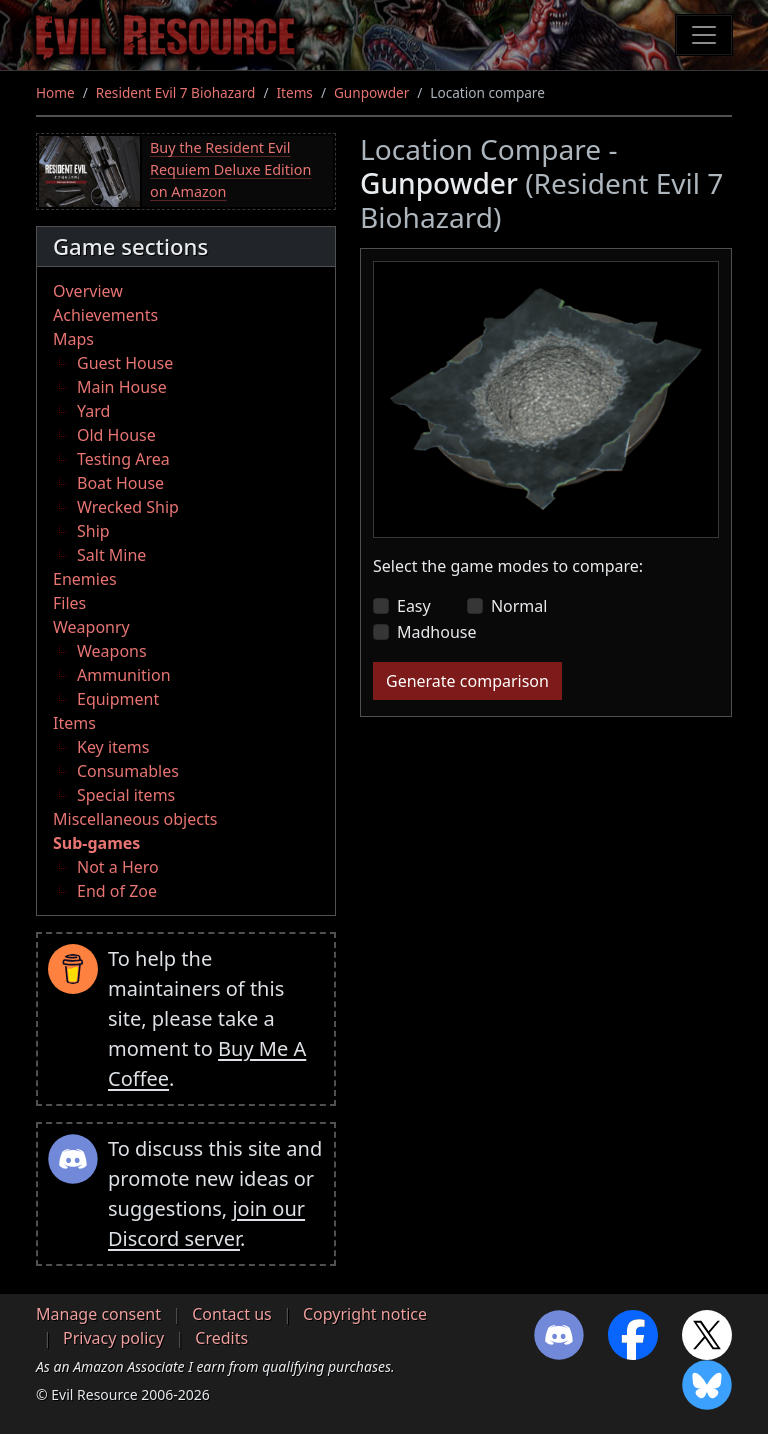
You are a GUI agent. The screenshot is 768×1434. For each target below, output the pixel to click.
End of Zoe (117, 891)
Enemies (85, 579)
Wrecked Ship (128, 507)
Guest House (125, 363)
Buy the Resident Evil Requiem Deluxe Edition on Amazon (230, 169)
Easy (414, 606)
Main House (122, 387)
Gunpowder (371, 92)
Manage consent (98, 1314)
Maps (73, 339)
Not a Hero (118, 867)
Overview (88, 291)
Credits (221, 1338)
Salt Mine (111, 555)
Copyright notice (365, 1314)
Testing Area (123, 459)
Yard (93, 411)
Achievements (105, 315)
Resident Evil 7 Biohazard (176, 92)
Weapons (112, 651)
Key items (113, 747)
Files (69, 603)
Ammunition (124, 675)
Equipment (118, 699)
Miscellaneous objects (135, 819)
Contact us (232, 1314)
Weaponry (91, 627)
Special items (126, 795)
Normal (519, 606)
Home (55, 92)
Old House (116, 435)
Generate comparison (467, 681)
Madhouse (436, 632)
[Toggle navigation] (704, 35)
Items (294, 92)
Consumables (128, 771)
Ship (93, 531)
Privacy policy (113, 1338)
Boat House (120, 483)
